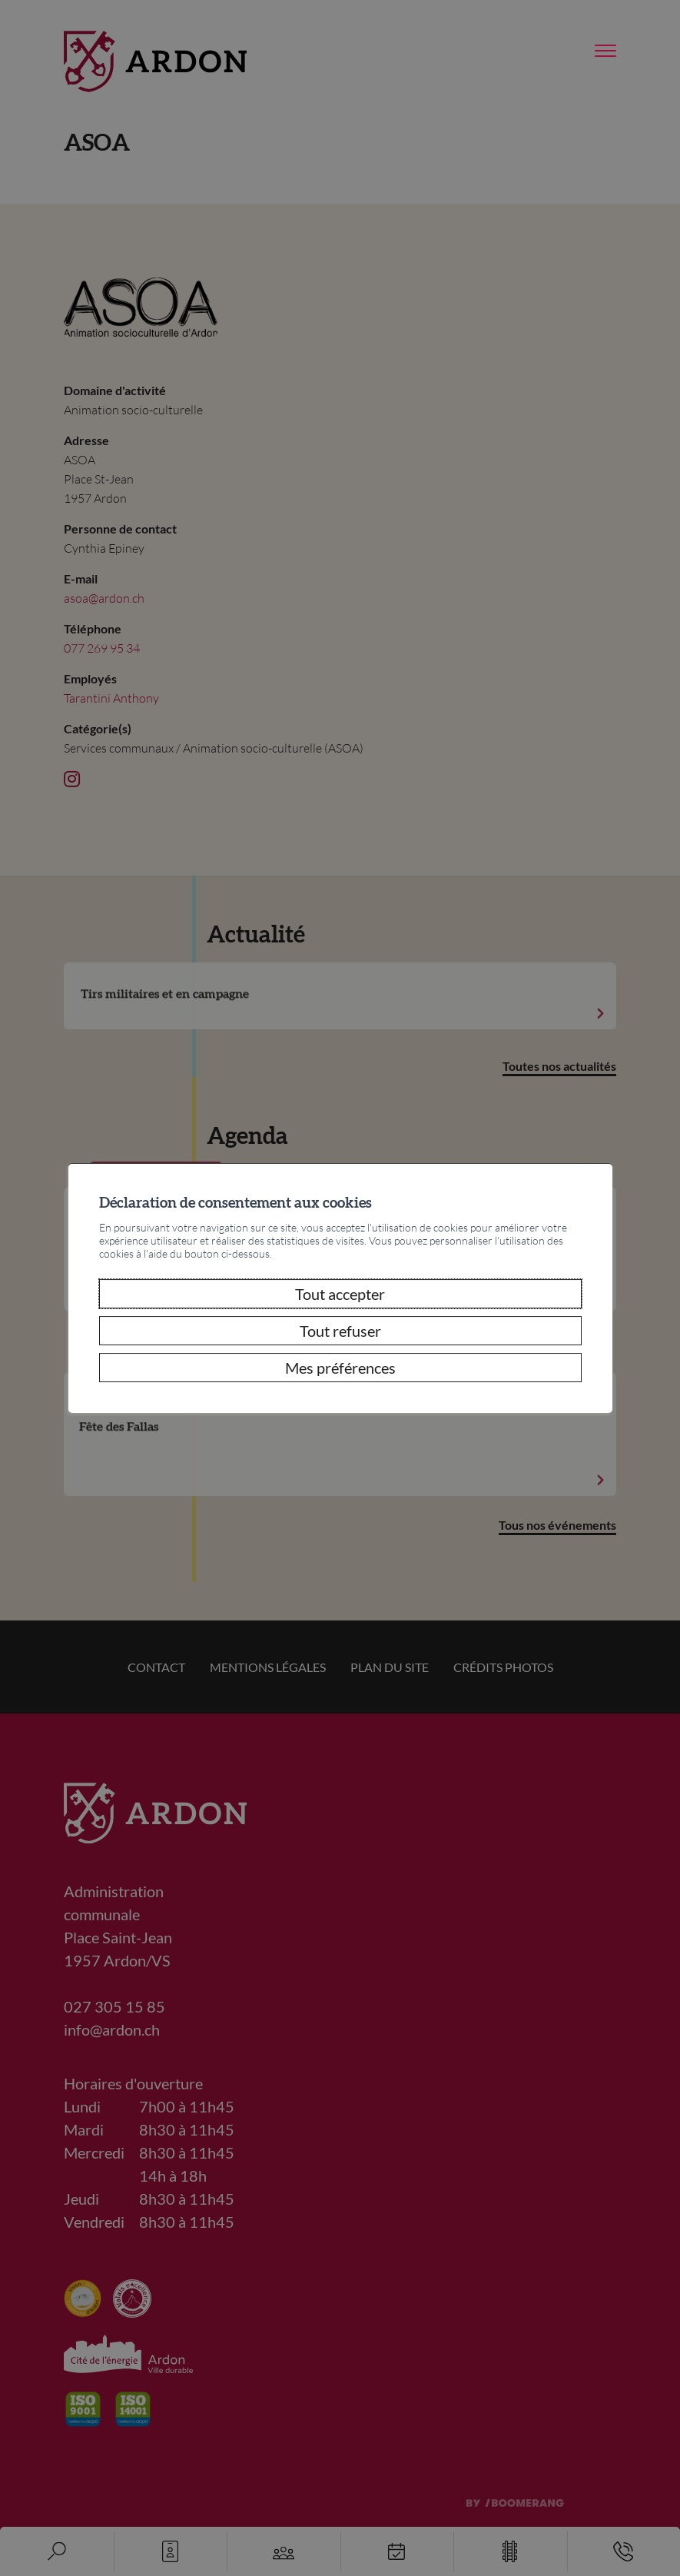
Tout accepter (340, 1294)
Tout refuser (340, 1330)
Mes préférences (340, 1367)
